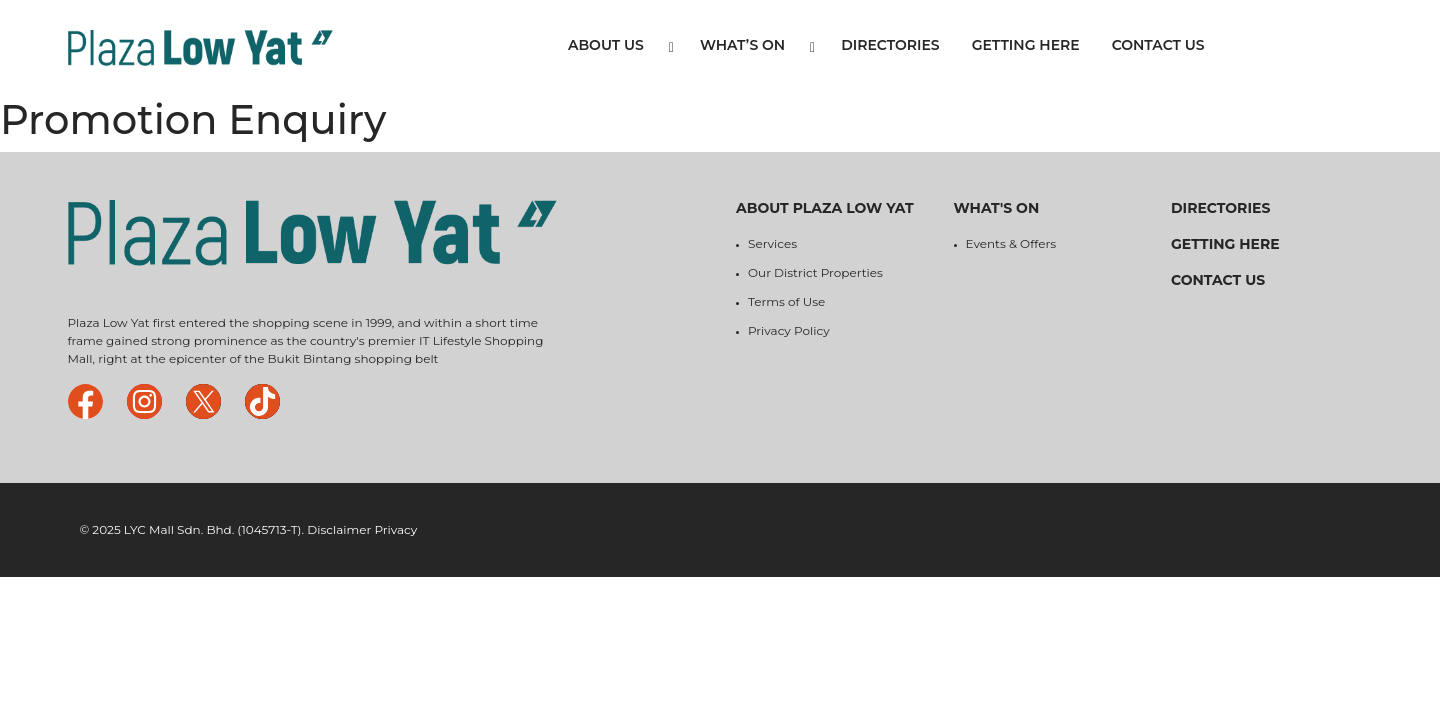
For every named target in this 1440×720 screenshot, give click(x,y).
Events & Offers (1011, 243)
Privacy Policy (789, 330)
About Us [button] (621, 45)
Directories (890, 45)
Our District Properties (815, 272)
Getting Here (1026, 45)
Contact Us (1158, 45)
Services (772, 243)
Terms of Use (786, 301)
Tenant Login (1297, 48)
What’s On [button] (757, 45)
